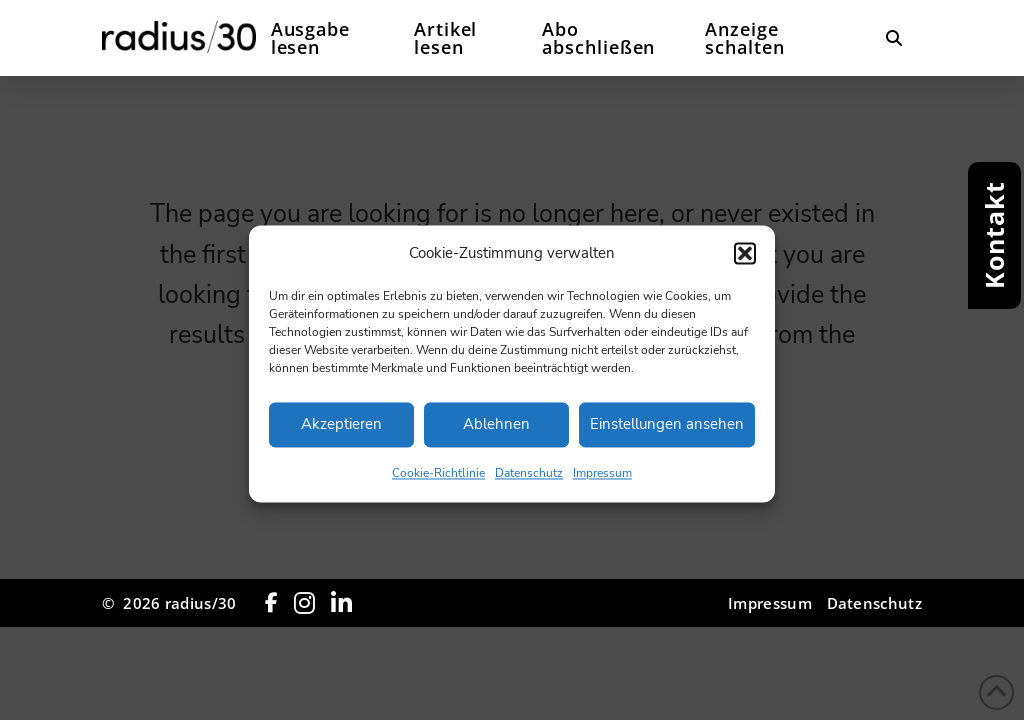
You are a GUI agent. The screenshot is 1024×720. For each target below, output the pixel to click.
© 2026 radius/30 (169, 603)
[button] (745, 264)
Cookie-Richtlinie (438, 484)
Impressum (602, 484)
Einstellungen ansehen (667, 435)
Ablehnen (496, 435)
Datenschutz (529, 484)
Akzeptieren (341, 435)
